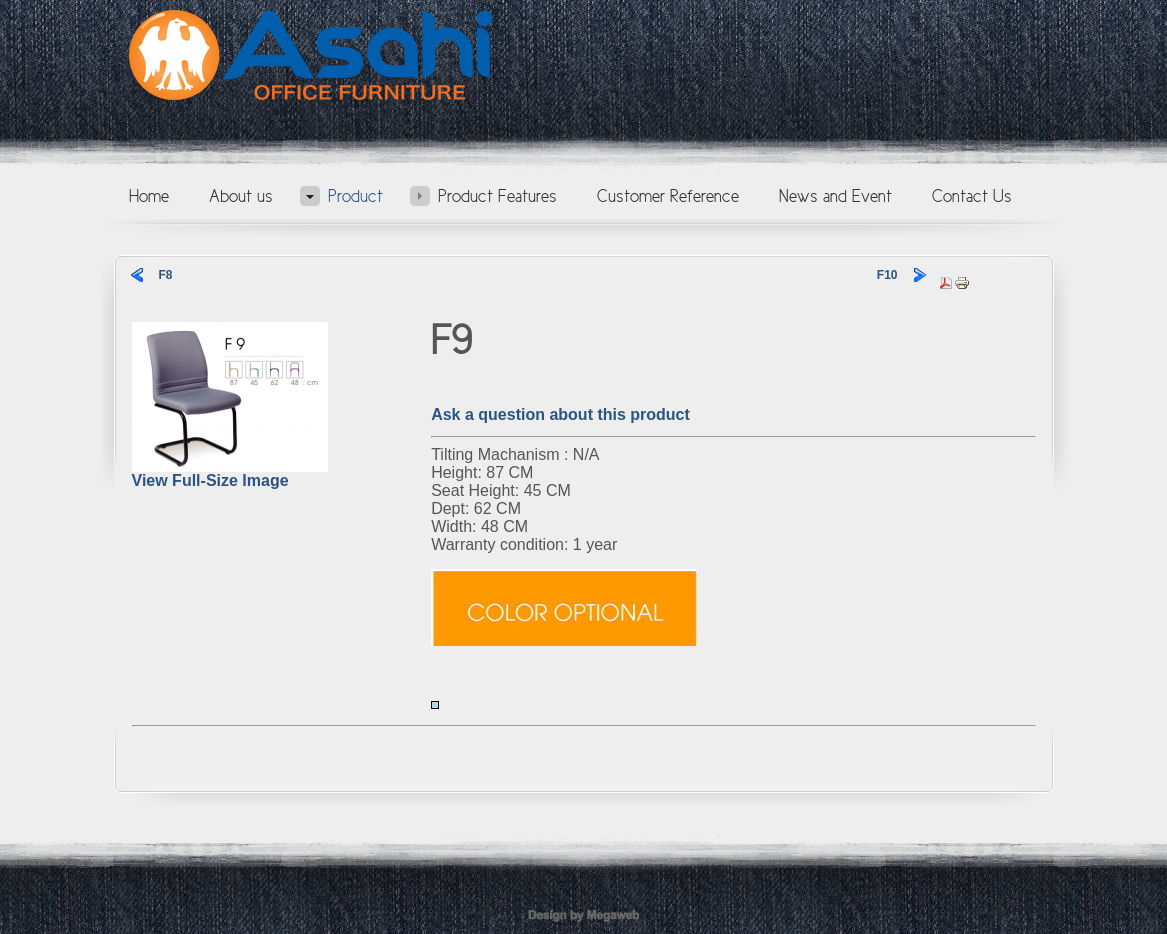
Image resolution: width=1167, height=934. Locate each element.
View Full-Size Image (230, 473)
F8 (166, 275)
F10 (887, 275)
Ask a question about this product (560, 414)
